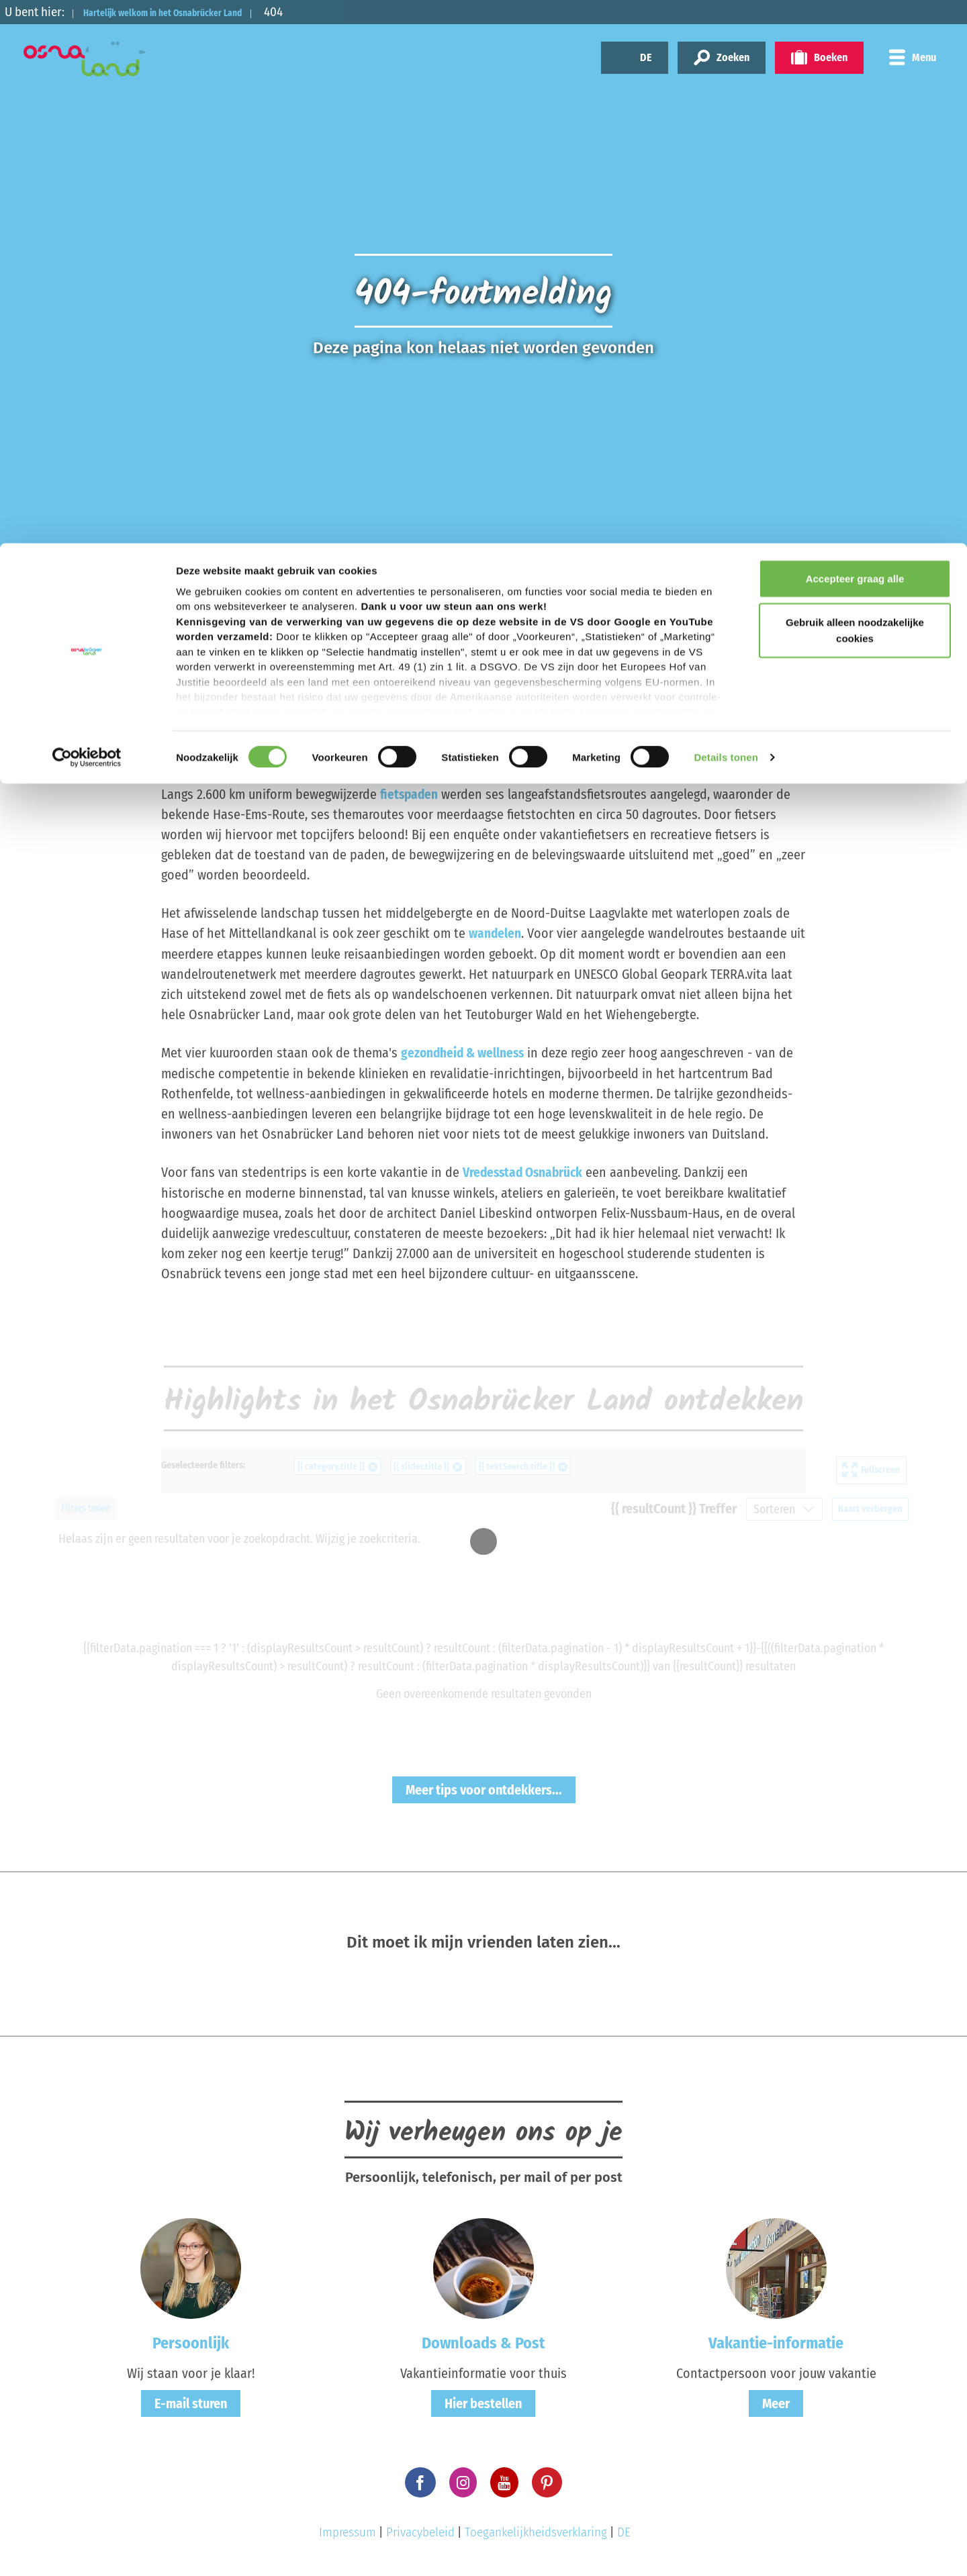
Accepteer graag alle (855, 35)
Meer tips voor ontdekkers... (484, 1788)
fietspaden (410, 794)
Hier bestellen (483, 2401)
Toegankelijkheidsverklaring (536, 2530)
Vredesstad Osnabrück (525, 1171)
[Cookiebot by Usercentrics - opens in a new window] (87, 215)
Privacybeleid (420, 2530)
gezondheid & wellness (464, 1052)
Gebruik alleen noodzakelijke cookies (855, 87)
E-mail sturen (190, 2401)
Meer (776, 2401)
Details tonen (725, 214)
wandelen (495, 933)
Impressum (347, 2530)
